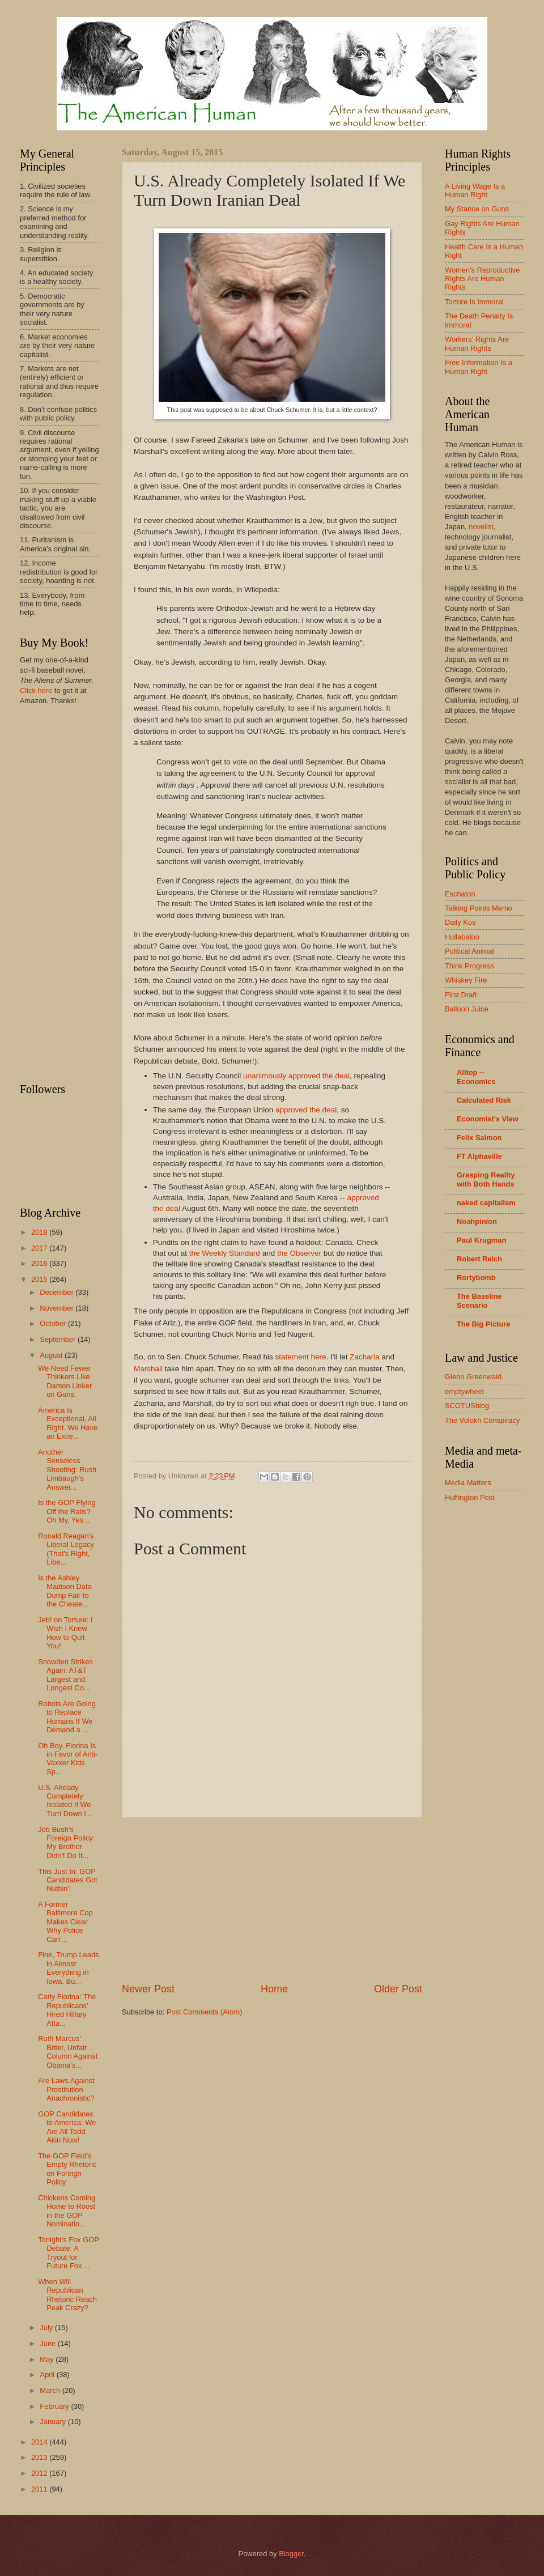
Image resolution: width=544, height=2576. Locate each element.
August (52, 1355)
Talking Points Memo (478, 908)
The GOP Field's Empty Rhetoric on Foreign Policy (67, 2169)
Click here (36, 690)
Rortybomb (476, 1277)
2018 (40, 1232)
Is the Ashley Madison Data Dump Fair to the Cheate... (64, 1591)
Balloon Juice (466, 1009)
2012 (40, 2473)
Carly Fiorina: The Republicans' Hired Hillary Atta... (67, 2009)
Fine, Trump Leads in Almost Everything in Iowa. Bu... (68, 1967)
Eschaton (460, 894)
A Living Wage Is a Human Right (475, 190)
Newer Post (148, 1989)
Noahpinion (477, 1221)
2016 (40, 1263)
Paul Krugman (481, 1240)
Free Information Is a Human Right (478, 366)
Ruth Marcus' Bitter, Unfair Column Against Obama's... (67, 2051)
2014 (40, 2442)
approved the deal (306, 1110)
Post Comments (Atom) (205, 2012)
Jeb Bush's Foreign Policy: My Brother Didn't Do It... (66, 1842)
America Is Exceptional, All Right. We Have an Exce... (67, 1423)
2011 (40, 2489)
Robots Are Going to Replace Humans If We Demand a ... (67, 1716)
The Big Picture (483, 1324)
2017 (40, 1248)
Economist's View (487, 1119)
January (53, 2421)
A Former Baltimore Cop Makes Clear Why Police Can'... (65, 1922)
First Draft (461, 995)
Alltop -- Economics (476, 1077)
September (59, 1339)
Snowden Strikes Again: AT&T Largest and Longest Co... (65, 1674)
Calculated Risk (484, 1100)
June (49, 2343)
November (57, 1308)
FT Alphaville (479, 1156)
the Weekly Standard (224, 1253)
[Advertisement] (272, 1900)
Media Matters (468, 1482)
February (55, 2406)
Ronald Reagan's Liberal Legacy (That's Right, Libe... (66, 1549)
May (48, 2359)
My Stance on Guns (477, 209)
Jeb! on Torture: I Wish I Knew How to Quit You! (65, 1633)
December (57, 1292)
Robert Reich (479, 1259)
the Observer (299, 1253)
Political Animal (469, 951)
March (51, 2390)
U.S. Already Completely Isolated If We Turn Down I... (65, 1800)
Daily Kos (460, 922)
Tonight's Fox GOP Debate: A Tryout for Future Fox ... (68, 2252)
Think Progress (469, 966)
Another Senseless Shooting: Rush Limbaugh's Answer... (67, 1469)
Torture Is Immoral (474, 301)
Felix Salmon (479, 1137)
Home (274, 1989)
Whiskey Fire (466, 980)
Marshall (148, 1368)
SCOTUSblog (467, 1405)
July (47, 2327)
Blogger (291, 2553)
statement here (300, 1357)
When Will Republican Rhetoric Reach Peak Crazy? (67, 2294)
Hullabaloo (462, 937)
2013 (40, 2457)
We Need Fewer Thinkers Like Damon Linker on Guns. (65, 1381)
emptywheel (464, 1391)
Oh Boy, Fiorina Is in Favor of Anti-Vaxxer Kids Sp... (67, 1758)
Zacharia (365, 1357)
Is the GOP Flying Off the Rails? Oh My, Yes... (66, 1511)
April (48, 2374)
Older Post (398, 1989)
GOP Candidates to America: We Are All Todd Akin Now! (67, 2127)
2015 (40, 1279)
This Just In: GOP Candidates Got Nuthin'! (67, 1880)
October (53, 1323)
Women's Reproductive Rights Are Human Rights (482, 279)
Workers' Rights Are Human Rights (477, 343)
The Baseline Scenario (479, 1301)
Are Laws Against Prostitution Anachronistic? (66, 2089)
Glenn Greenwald (473, 1376)
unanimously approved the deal (296, 1076)
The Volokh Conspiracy (482, 1420)
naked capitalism (486, 1202)
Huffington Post (470, 1497)
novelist (481, 526)
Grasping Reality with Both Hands (486, 1179)
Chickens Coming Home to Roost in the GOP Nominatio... (66, 2211)
